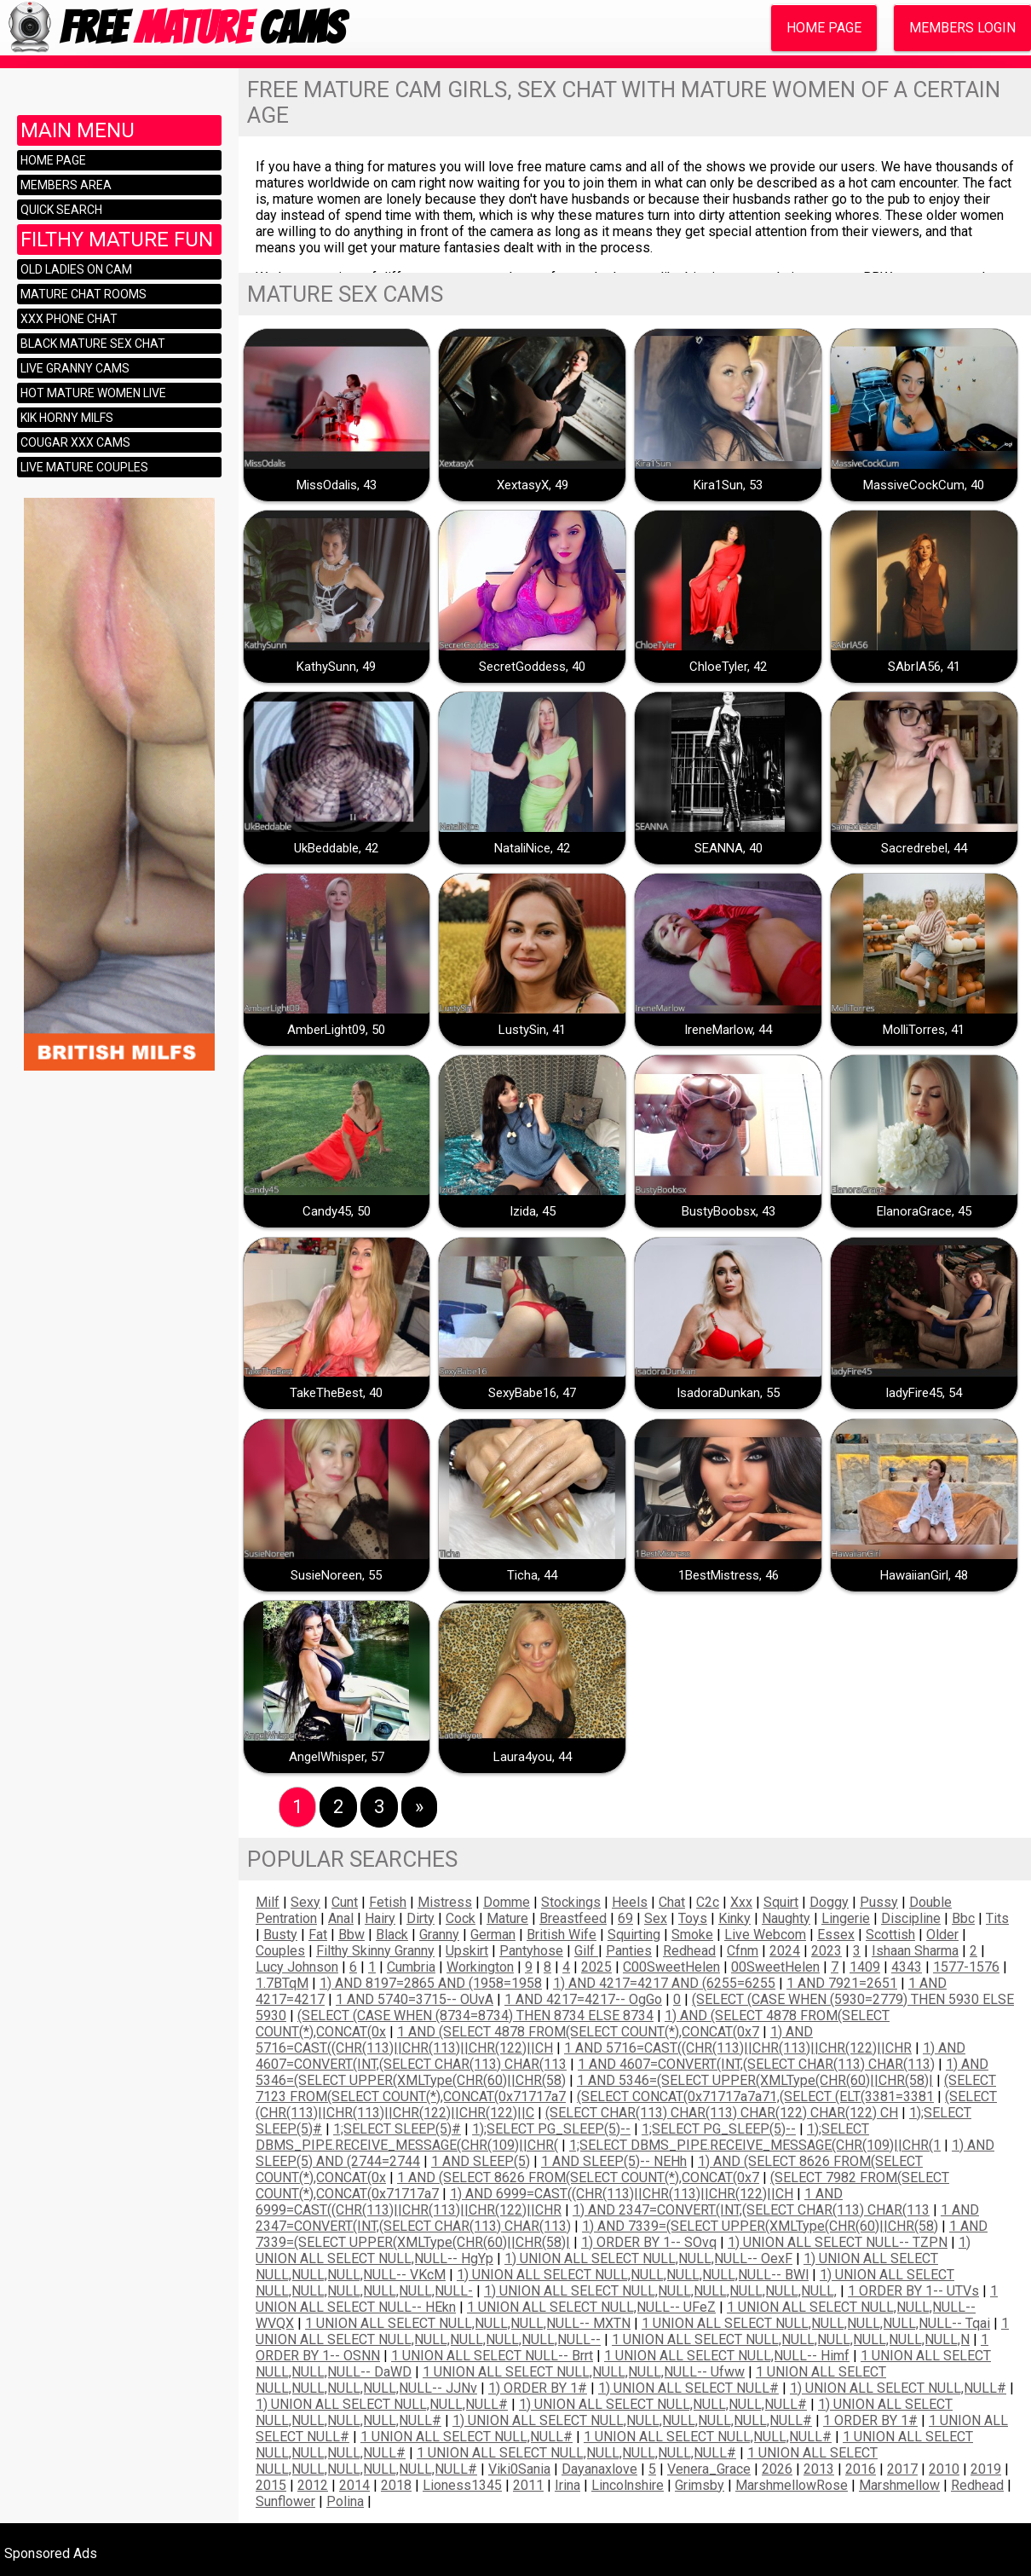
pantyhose (531, 1951)
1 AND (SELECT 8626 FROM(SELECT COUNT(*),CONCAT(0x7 (578, 2177)
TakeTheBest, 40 (336, 1393)
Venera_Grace (709, 2469)
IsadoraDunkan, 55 (728, 1393)
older (942, 1934)
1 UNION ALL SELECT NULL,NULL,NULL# (708, 2437)
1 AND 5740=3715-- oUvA (414, 1999)
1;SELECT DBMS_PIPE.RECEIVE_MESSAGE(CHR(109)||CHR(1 (755, 2145)
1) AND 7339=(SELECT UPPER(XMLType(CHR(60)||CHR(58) (760, 2226)
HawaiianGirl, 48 (924, 1575)
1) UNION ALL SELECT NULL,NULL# (898, 2388)
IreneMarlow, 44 (728, 1029)
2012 (312, 2485)
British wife (561, 1934)
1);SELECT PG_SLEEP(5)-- (551, 2129)
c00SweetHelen (671, 1967)
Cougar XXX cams (75, 442)
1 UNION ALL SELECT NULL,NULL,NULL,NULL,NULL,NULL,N (791, 2339)
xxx (741, 1902)
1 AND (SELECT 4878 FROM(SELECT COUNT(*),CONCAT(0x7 (578, 2032)
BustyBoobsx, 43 (728, 1211)
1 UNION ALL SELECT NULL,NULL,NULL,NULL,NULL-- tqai (816, 2323)
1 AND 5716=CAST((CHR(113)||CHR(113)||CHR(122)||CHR (738, 2048)
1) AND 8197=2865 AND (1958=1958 (431, 1983)
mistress (445, 1902)
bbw (351, 1934)
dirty (420, 1918)
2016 (860, 2469)
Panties (629, 1951)
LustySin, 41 (532, 1029)
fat (317, 1934)
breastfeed (573, 1918)
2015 (271, 2485)
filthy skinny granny (375, 1951)
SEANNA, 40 (728, 848)
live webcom (765, 1934)
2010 (944, 2469)
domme (506, 1902)
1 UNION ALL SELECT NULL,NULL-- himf (727, 2356)
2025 (596, 1967)
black (392, 1934)
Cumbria (411, 1967)
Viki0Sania (519, 2469)
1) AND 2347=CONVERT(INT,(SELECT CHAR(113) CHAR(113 (751, 2210)
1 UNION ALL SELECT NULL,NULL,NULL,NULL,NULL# (576, 2453)
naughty (786, 1918)
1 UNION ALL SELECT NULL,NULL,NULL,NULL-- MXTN (468, 2323)
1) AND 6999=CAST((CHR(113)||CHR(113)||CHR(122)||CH (621, 2194)
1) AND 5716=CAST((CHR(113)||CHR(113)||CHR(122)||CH (534, 2040)
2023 (826, 1951)
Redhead (977, 2485)
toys (692, 1918)
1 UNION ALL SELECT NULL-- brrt (492, 2356)
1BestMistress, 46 (728, 1575)
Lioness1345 (462, 2485)
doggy (829, 1902)
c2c (707, 1902)
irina (567, 2485)
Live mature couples (84, 467)
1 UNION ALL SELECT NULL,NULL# (466, 2437)
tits (997, 1918)
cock (460, 1918)
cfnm (742, 1951)
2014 (354, 2485)
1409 (865, 1967)
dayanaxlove (599, 2469)
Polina (345, 2501)
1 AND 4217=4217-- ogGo (583, 1999)
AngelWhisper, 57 (336, 1757)
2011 (528, 2485)
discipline (911, 1918)
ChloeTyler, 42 (728, 666)
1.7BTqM (282, 1983)
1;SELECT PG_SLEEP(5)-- (719, 2129)
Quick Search (61, 210)
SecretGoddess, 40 (532, 666)
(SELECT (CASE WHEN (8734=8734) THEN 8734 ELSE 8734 (475, 2015)
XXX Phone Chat (69, 319)
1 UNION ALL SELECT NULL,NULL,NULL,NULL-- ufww (584, 2372)
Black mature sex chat (92, 343)
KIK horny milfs (66, 418)
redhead (689, 1951)
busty (280, 1934)
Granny (439, 1934)
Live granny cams (75, 368)
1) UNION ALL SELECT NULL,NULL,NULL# (382, 2404)
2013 (818, 2469)
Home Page (823, 28)
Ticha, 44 (532, 1575)
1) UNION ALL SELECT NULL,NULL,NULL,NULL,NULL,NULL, (660, 2291)
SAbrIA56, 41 (924, 666)
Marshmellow (899, 2485)
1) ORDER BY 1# (537, 2388)
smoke (692, 1934)
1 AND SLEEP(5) (480, 2161)
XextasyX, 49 (532, 485)
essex (836, 1934)
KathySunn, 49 (336, 666)
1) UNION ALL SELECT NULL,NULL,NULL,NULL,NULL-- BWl (633, 2275)
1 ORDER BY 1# (870, 2420)
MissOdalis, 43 (337, 485)
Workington (480, 1967)
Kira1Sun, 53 (728, 485)
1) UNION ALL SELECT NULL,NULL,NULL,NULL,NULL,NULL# (632, 2420)
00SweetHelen (775, 1967)
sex (655, 1918)
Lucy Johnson (297, 1967)
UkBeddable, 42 (336, 848)
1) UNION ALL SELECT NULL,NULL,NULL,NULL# (663, 2404)
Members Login (962, 28)
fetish (387, 1902)
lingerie (845, 1918)
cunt (344, 1902)
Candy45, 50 (336, 1211)
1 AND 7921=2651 (841, 1983)
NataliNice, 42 (532, 848)
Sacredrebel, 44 (924, 848)
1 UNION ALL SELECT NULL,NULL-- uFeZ (591, 2307)
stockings (571, 1902)
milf (267, 1902)
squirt (780, 1902)
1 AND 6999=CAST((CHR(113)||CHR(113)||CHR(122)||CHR (549, 2202)
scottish (890, 1934)
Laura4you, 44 (532, 1757)
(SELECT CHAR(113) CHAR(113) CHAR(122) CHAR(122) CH (721, 2113)
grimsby (699, 2485)
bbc (963, 1918)
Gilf (586, 1951)
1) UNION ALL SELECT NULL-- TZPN (837, 2242)
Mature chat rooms (83, 294)
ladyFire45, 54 (924, 1393)
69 (625, 1918)
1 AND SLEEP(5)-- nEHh (614, 2161)
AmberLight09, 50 (336, 1029)
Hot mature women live (93, 393)
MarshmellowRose (791, 2485)
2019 (986, 2469)
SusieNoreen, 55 (336, 1575)
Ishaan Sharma (915, 1951)
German (493, 1934)
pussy (879, 1902)
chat (672, 1902)
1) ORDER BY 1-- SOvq (649, 2242)
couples (280, 1951)
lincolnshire (627, 2485)
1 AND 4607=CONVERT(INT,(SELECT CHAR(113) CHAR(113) (756, 2064)
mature (507, 1918)
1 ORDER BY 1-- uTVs (913, 2291)
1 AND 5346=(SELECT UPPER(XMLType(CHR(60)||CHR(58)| (755, 2080)
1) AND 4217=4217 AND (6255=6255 (664, 1983)
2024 (784, 1951)
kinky (734, 1918)
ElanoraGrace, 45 (924, 1211)
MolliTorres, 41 (924, 1029)
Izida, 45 (533, 1211)
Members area (66, 185)
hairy (380, 1918)
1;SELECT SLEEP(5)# (397, 2129)
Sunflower (285, 2501)
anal (341, 1918)
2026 (777, 2469)
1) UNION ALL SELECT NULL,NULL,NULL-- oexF (648, 2258)
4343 (906, 1967)
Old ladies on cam (76, 269)
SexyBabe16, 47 (532, 1393)
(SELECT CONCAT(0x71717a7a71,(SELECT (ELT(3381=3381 (755, 2096)
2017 (902, 2469)
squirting (634, 1934)
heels (630, 1902)
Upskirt (467, 1951)
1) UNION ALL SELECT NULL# (688, 2388)
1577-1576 (966, 1967)
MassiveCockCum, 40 (923, 485)
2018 (396, 2485)
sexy (305, 1902)
